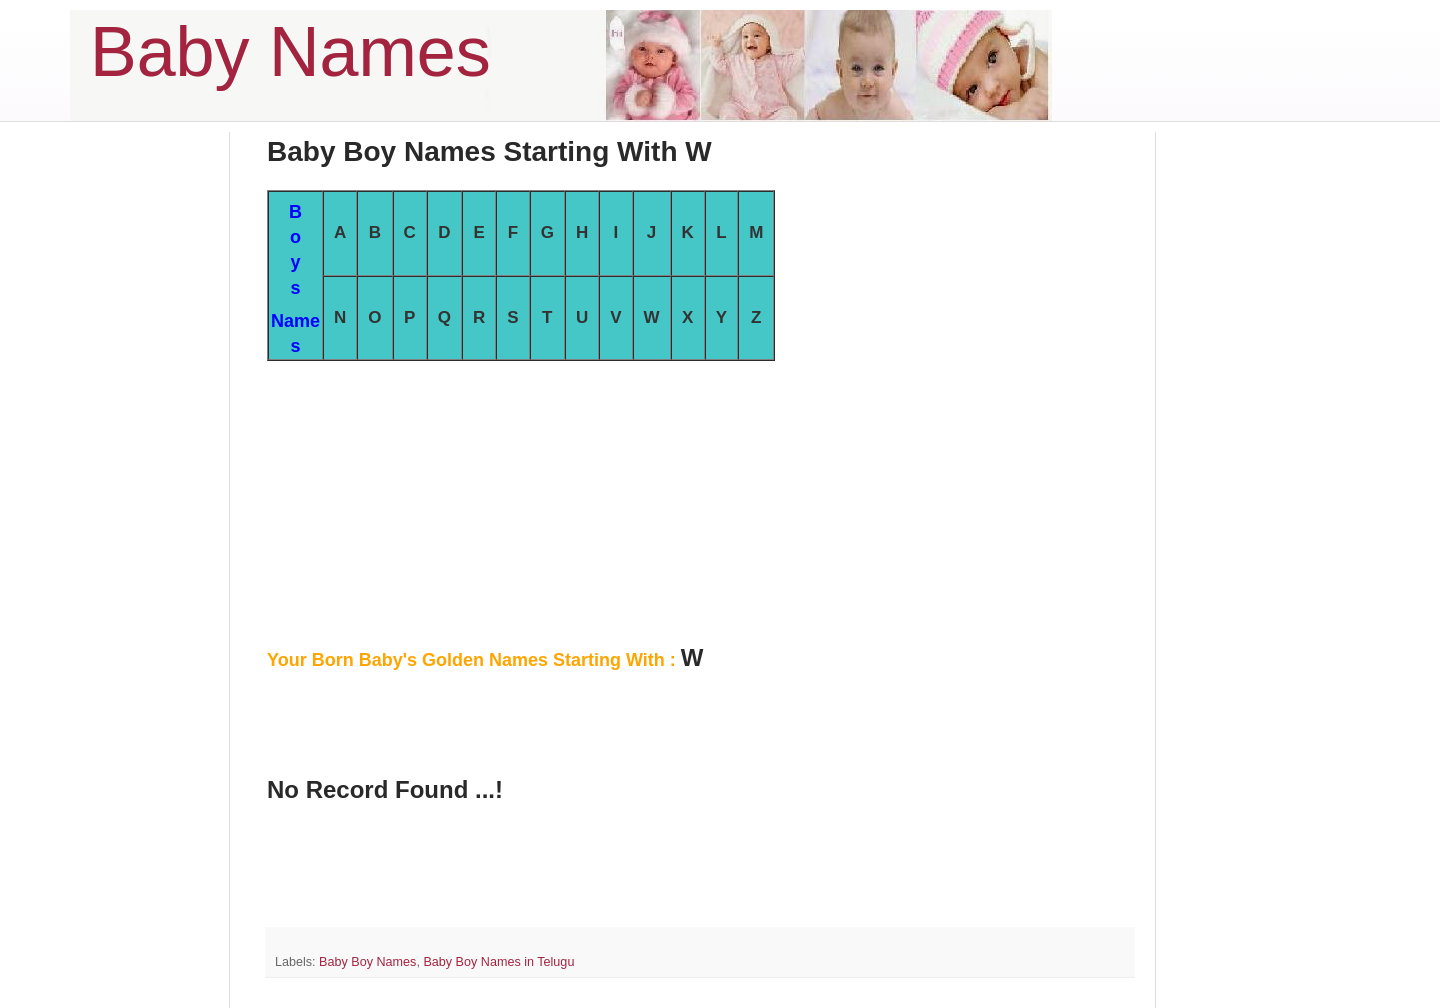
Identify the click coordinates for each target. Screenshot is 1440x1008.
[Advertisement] (700, 501)
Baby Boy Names (367, 962)
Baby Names (290, 52)
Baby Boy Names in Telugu (498, 962)
